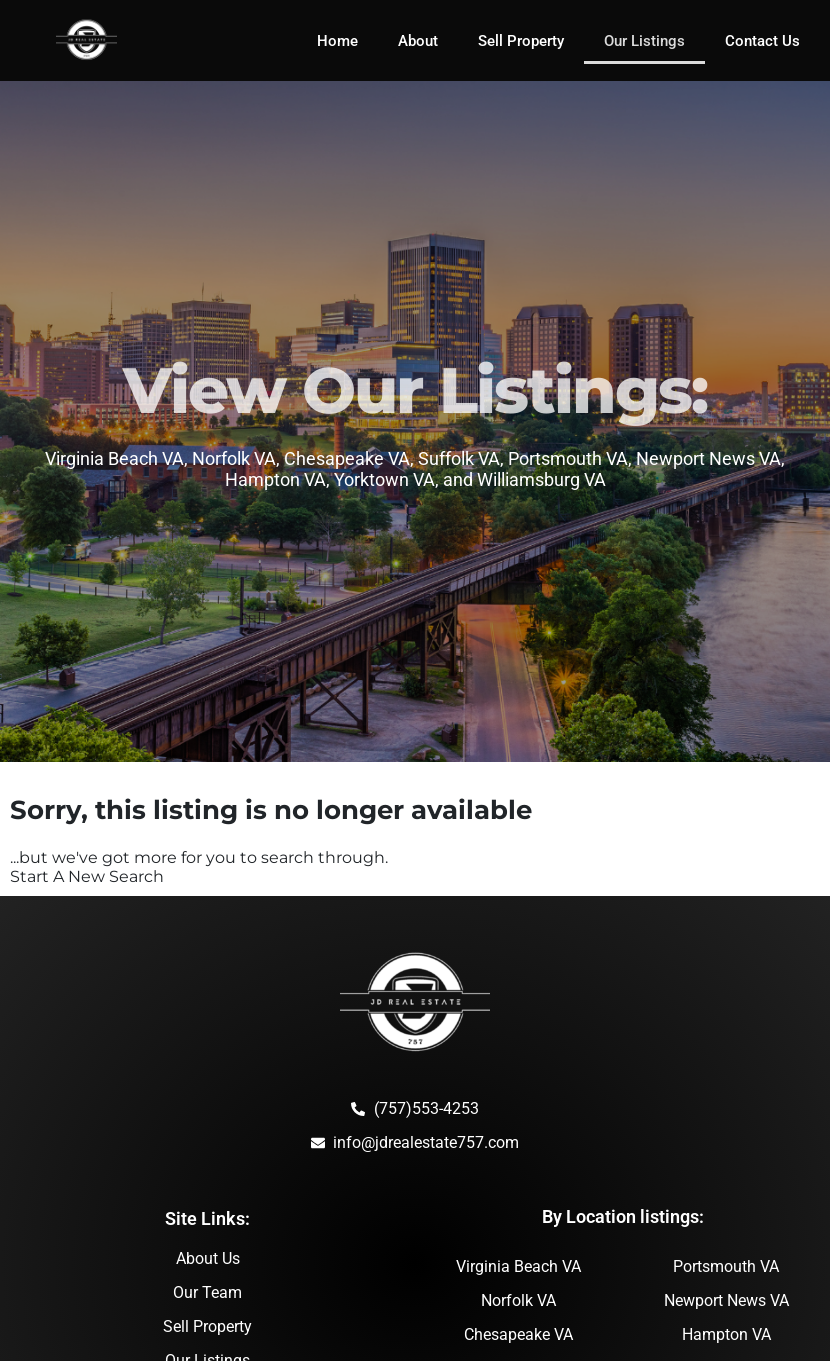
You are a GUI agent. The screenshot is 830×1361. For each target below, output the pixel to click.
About (418, 41)
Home (337, 41)
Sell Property (521, 41)
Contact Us (762, 41)
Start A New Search (87, 876)
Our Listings (644, 41)
